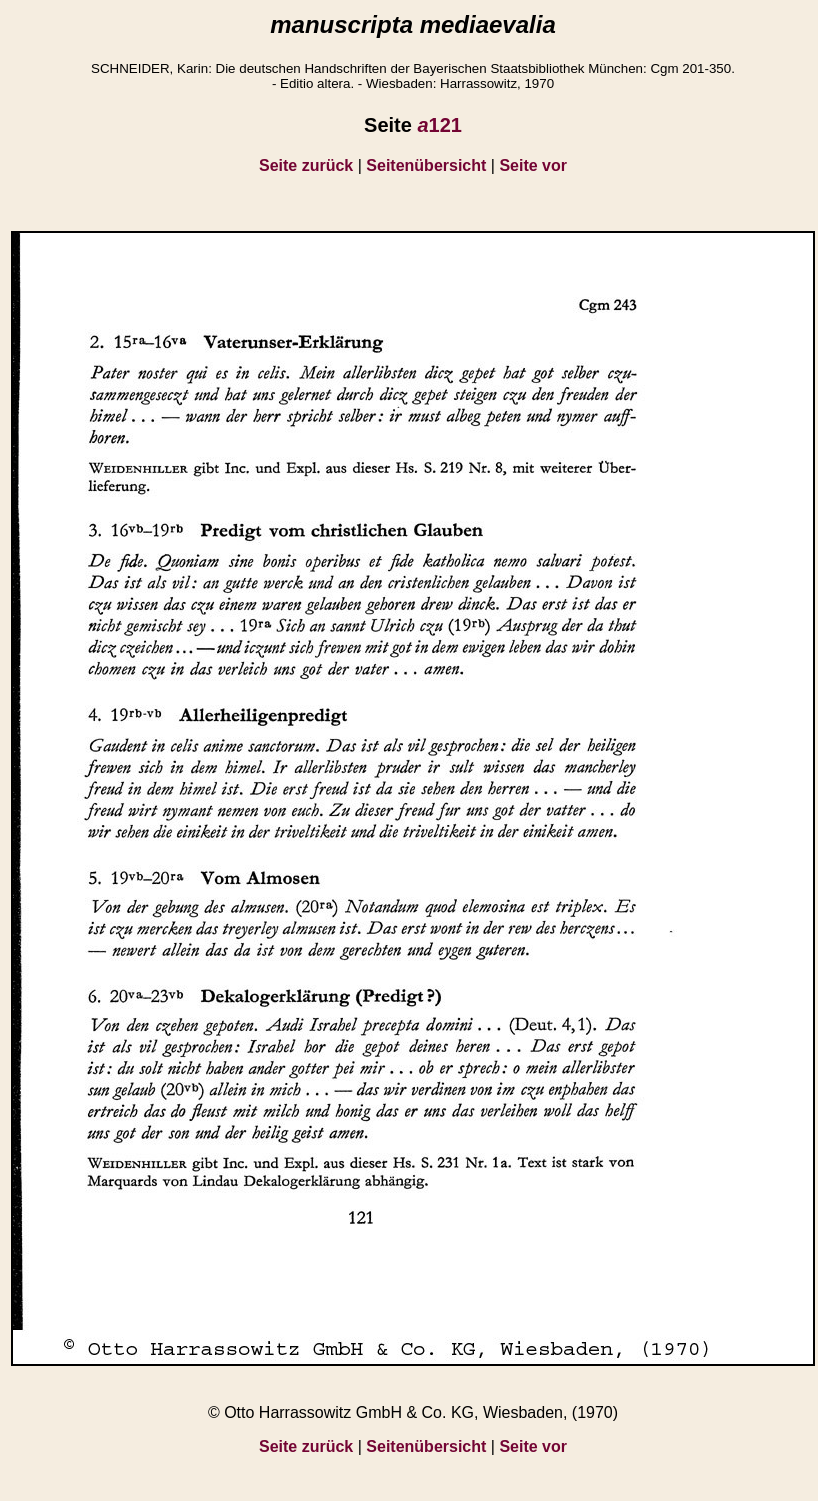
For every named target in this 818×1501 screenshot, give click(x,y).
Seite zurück (306, 165)
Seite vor (533, 165)
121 (439, 125)
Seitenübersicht (426, 165)
